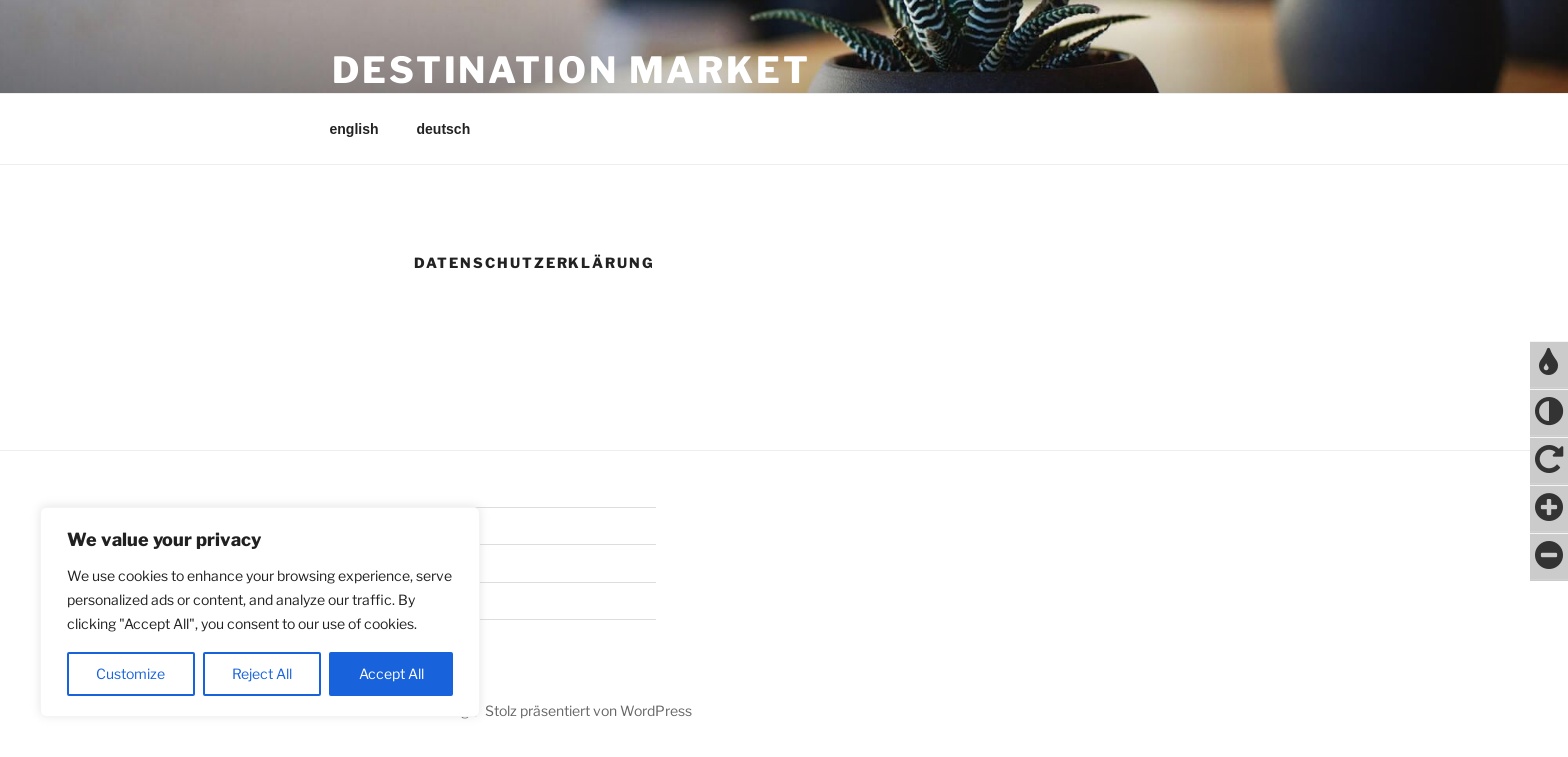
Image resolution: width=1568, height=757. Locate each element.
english (354, 129)
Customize (130, 673)
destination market (571, 70)
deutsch (444, 129)
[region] (260, 612)
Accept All (391, 673)
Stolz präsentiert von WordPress (588, 710)
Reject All (262, 673)
